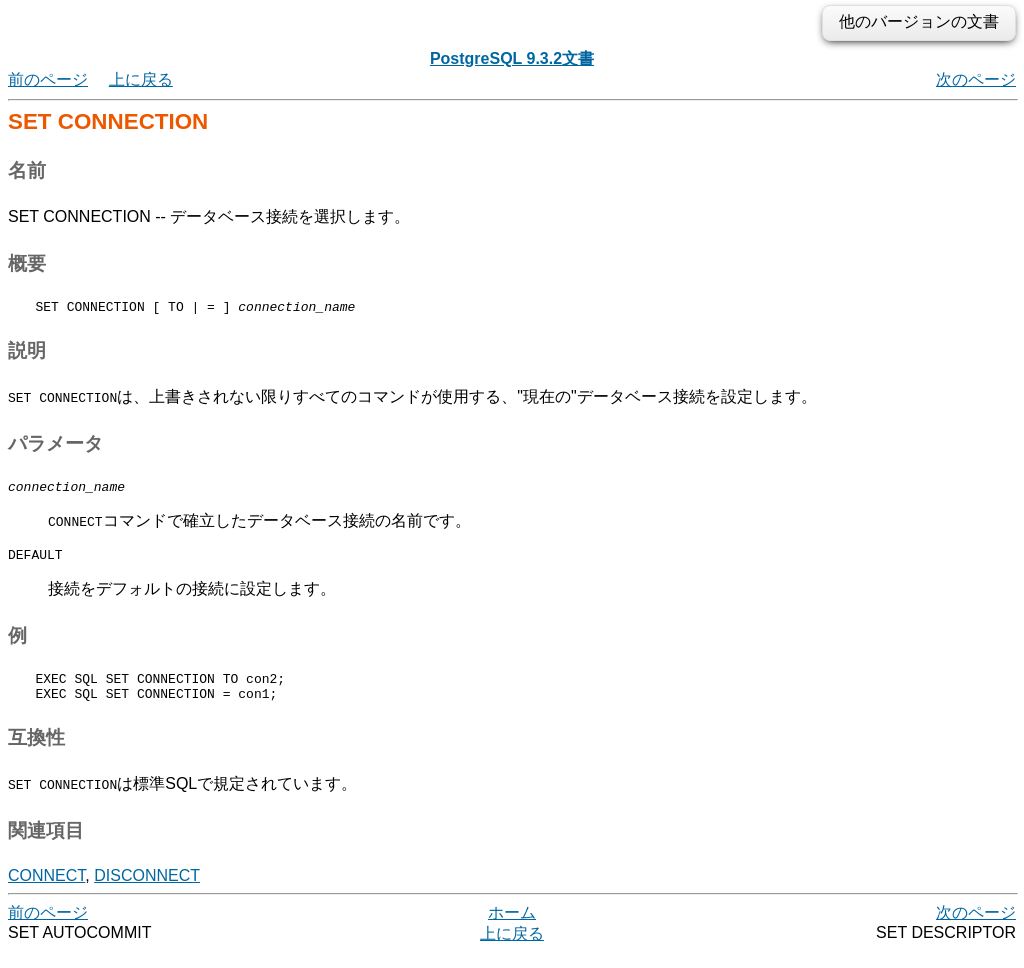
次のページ (976, 79)
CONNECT (46, 890)
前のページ (48, 79)
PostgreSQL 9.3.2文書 (512, 58)
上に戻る (141, 79)
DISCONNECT (147, 890)
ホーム (512, 927)
